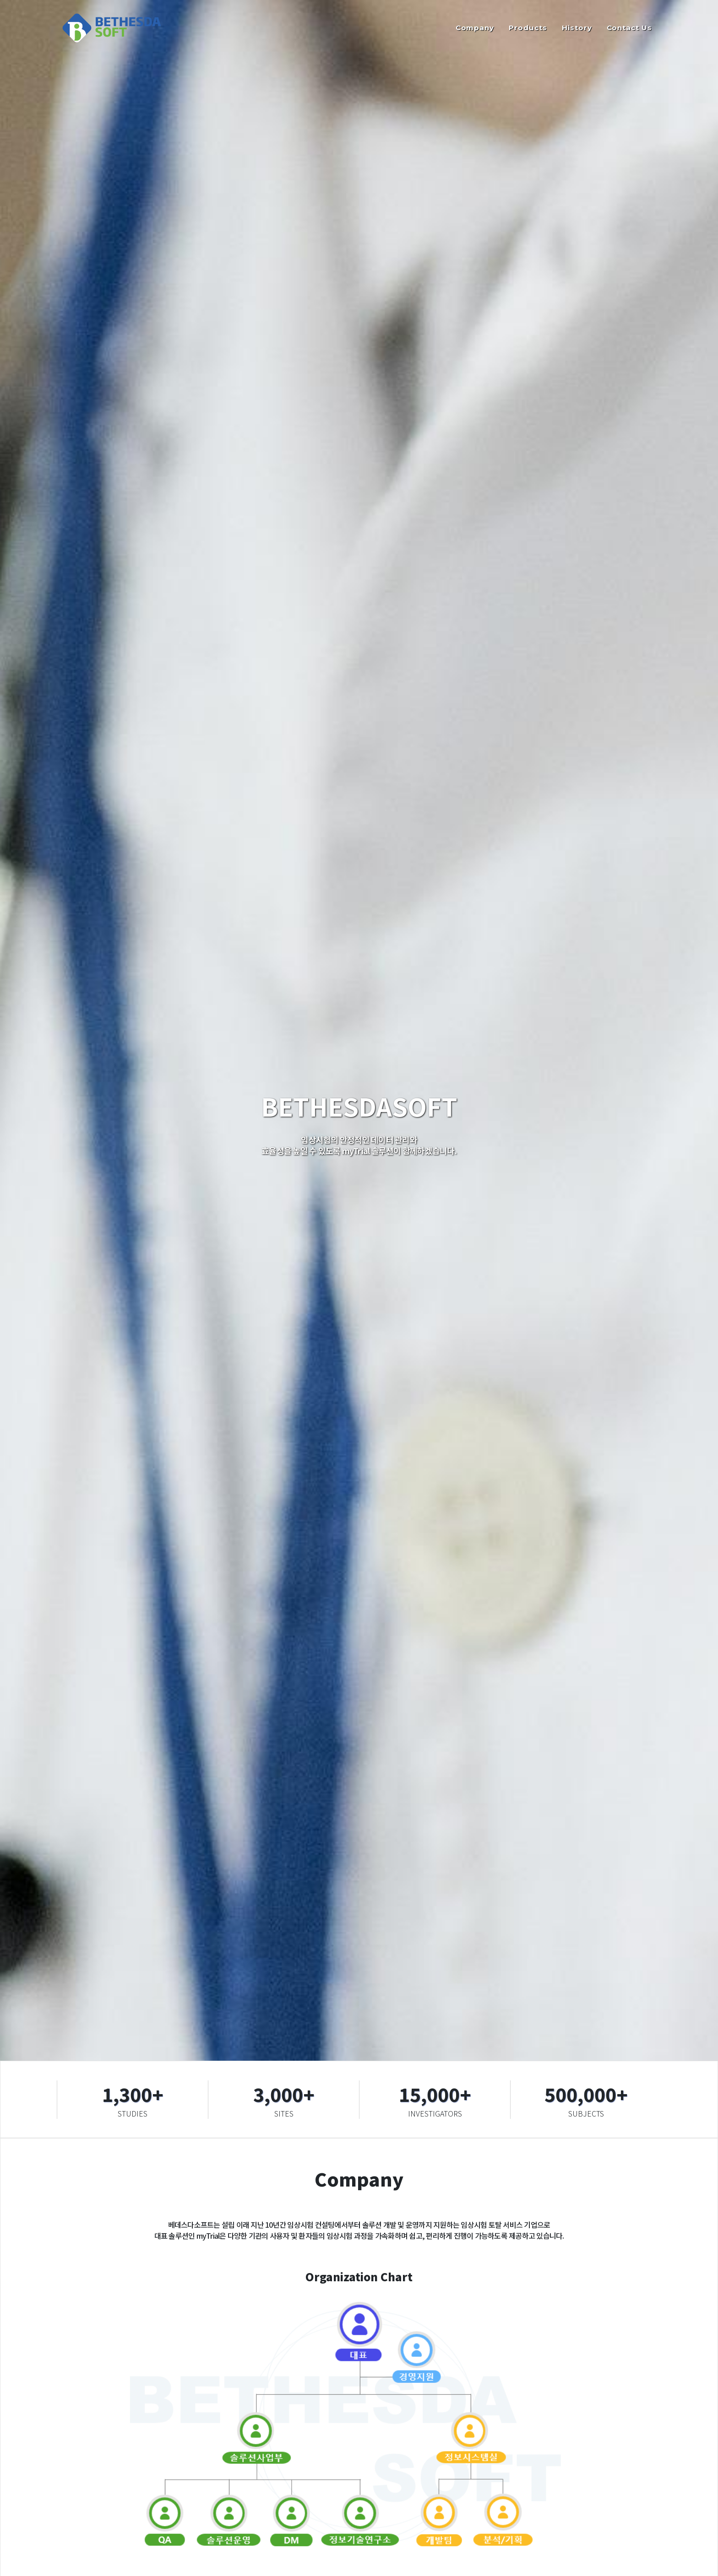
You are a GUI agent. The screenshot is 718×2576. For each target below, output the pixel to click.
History (577, 27)
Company (475, 27)
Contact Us (630, 27)
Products (528, 27)
